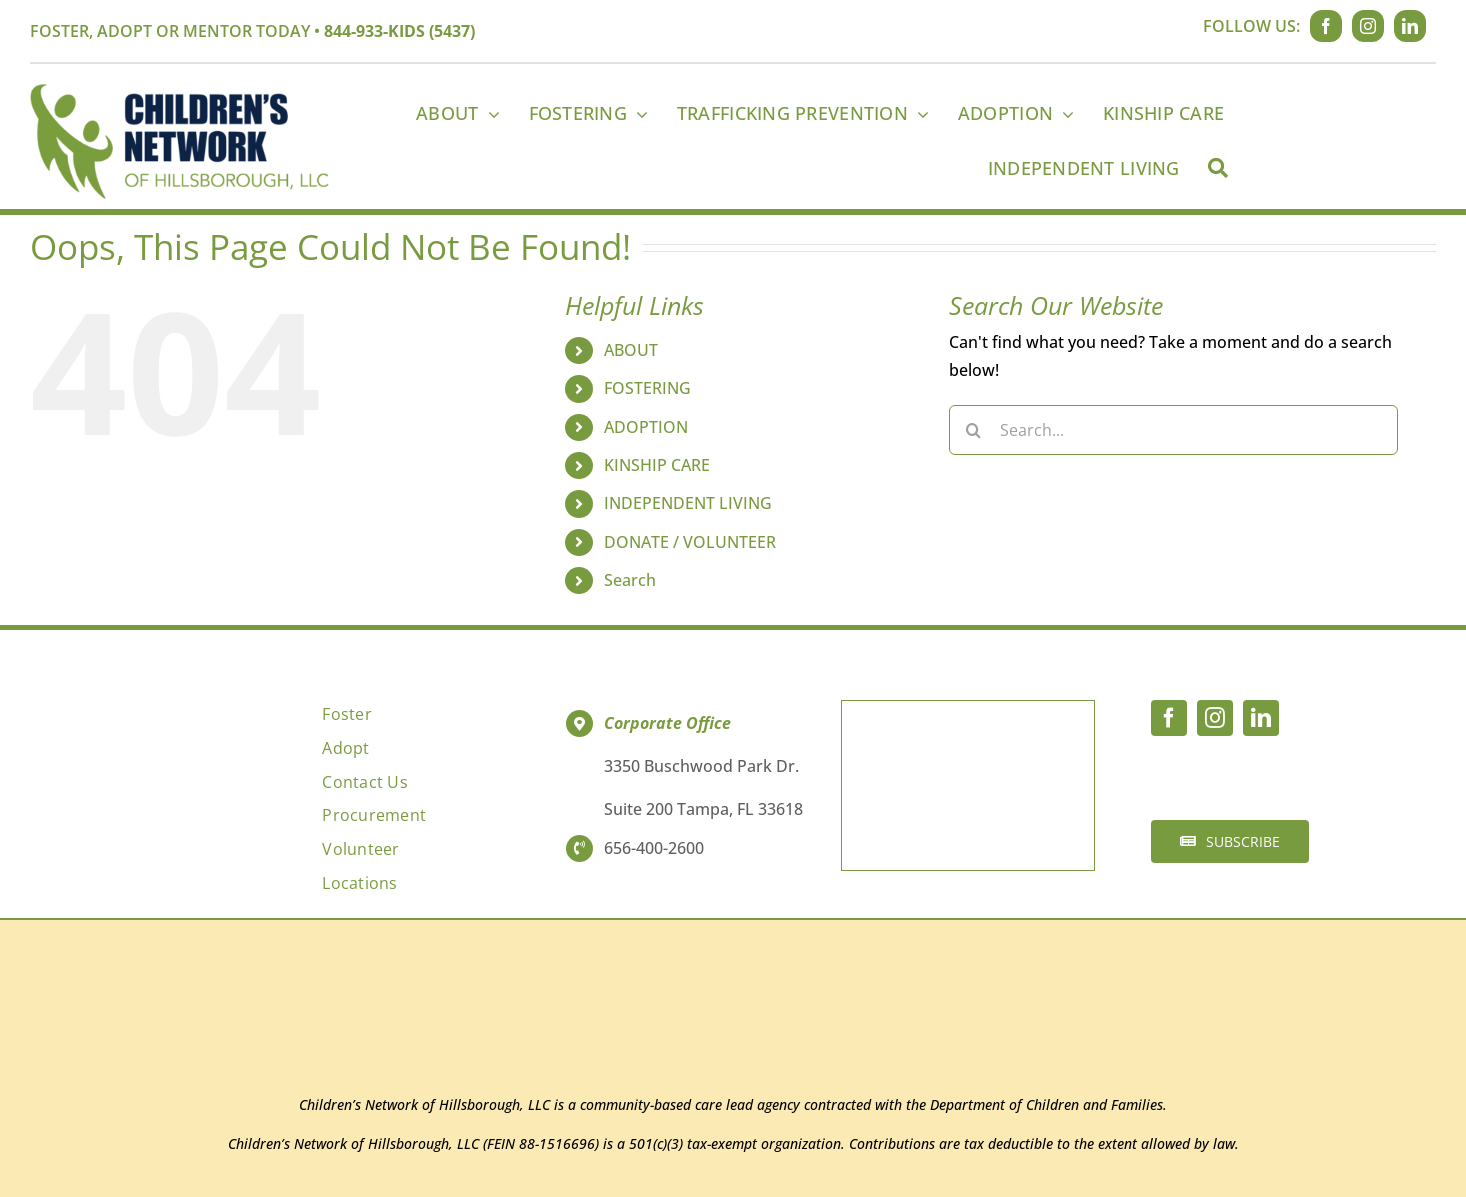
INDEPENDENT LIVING (688, 503)
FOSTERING (647, 388)
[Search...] (1173, 430)
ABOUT (631, 350)
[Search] (1218, 168)
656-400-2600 (654, 848)
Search (630, 580)
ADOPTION (646, 427)
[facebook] (1326, 26)
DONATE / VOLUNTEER (690, 542)
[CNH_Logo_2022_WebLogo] (179, 92)
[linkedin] (1410, 26)
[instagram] (1368, 26)
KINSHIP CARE (657, 465)
